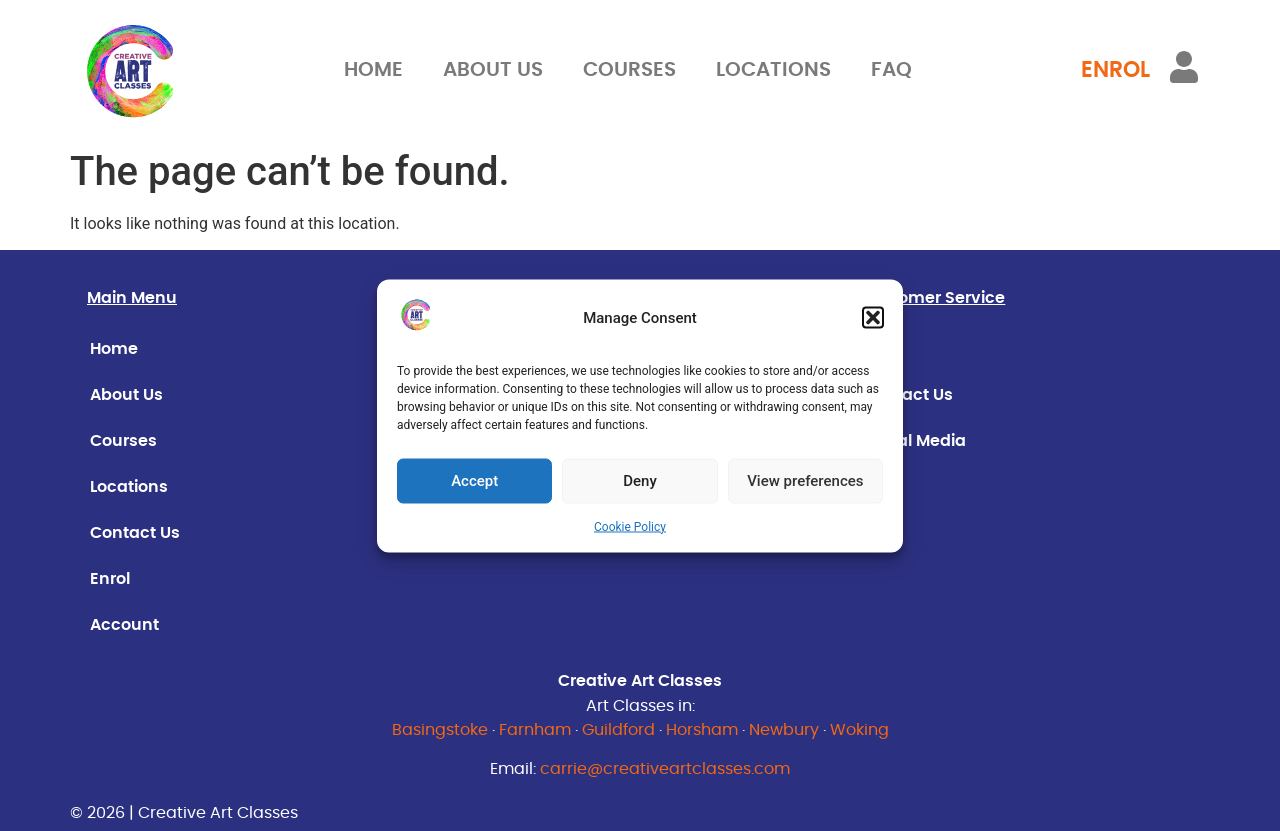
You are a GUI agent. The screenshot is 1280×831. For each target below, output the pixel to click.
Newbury (784, 730)
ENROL (1115, 70)
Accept (474, 481)
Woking (859, 730)
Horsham (702, 730)
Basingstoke (440, 730)
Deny (640, 481)
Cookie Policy (630, 526)
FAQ (891, 70)
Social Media (914, 441)
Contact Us (135, 533)
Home (373, 70)
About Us (493, 70)
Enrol (110, 579)
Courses (629, 70)
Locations (773, 70)
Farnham (535, 730)
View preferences (805, 481)
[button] (873, 318)
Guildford (618, 730)
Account (124, 625)
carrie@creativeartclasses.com (665, 769)
